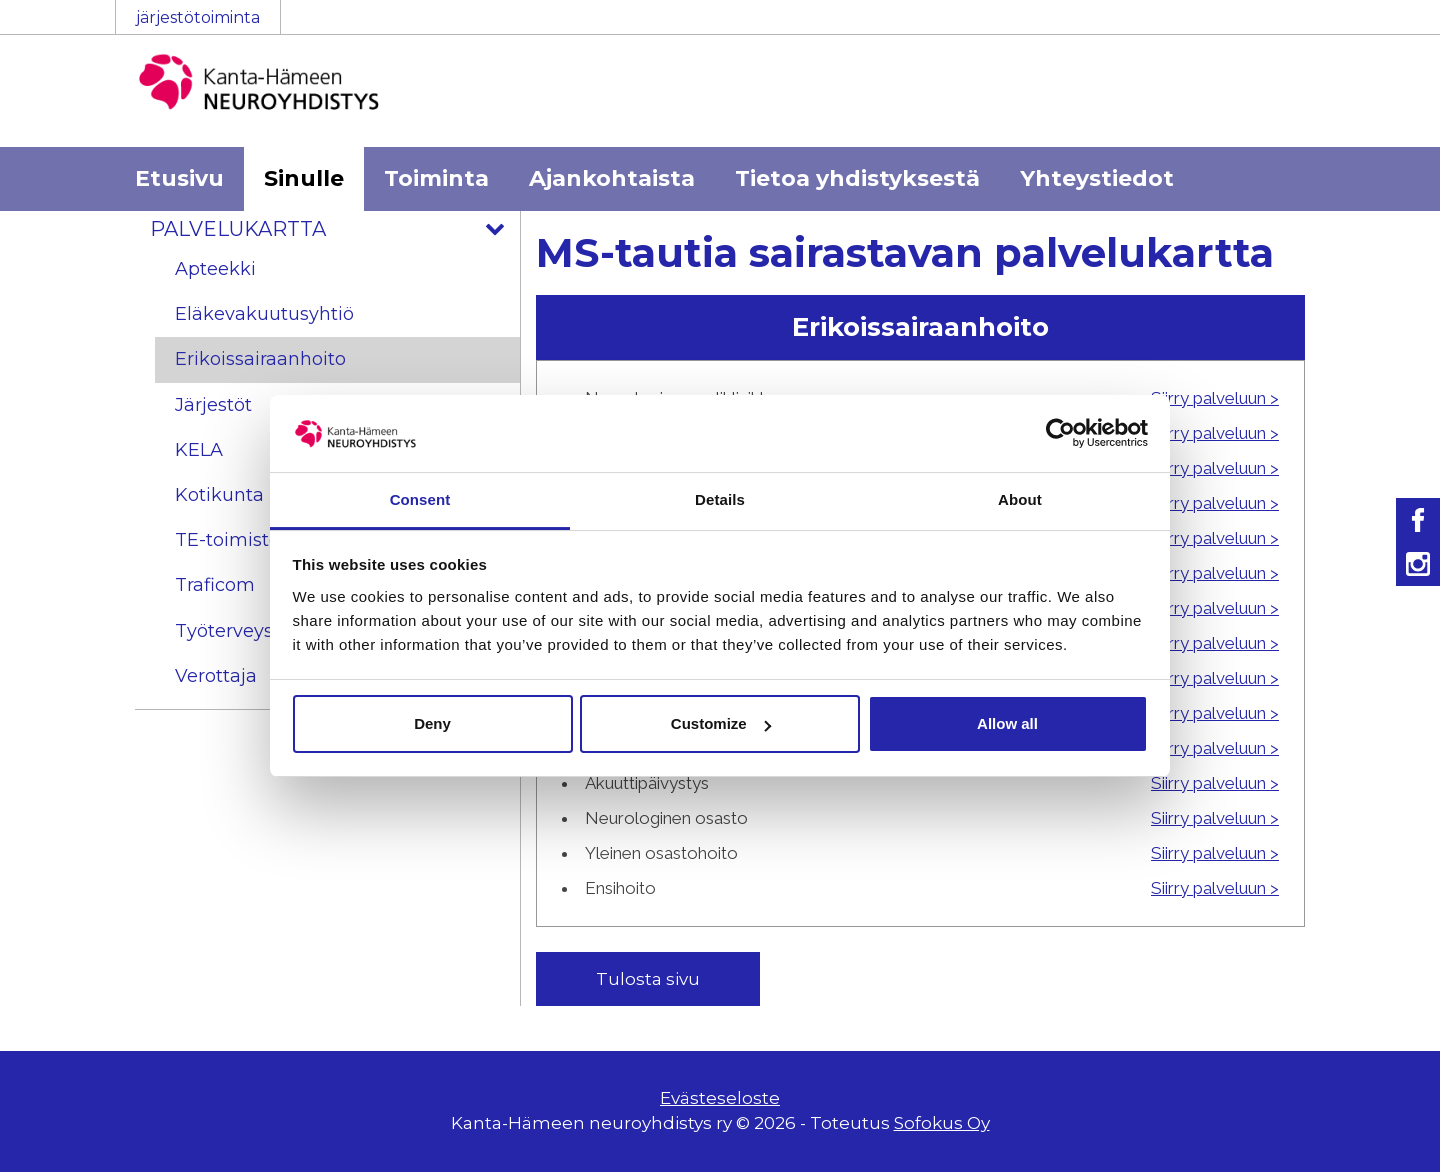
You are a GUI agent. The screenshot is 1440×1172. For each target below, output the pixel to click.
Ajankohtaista (612, 178)
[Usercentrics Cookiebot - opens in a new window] (1060, 433)
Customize (721, 723)
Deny (432, 723)
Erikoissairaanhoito (260, 359)
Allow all (1007, 723)
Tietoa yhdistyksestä (857, 178)
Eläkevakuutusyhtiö (264, 314)
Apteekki (215, 269)
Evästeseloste (720, 1098)
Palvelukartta (335, 229)
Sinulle (304, 178)
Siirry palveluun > (1215, 398)
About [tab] (1020, 499)
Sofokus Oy (942, 1123)
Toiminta (436, 178)
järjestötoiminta (198, 17)
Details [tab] (720, 499)
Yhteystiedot (1097, 178)
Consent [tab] (420, 499)
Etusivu (179, 178)
